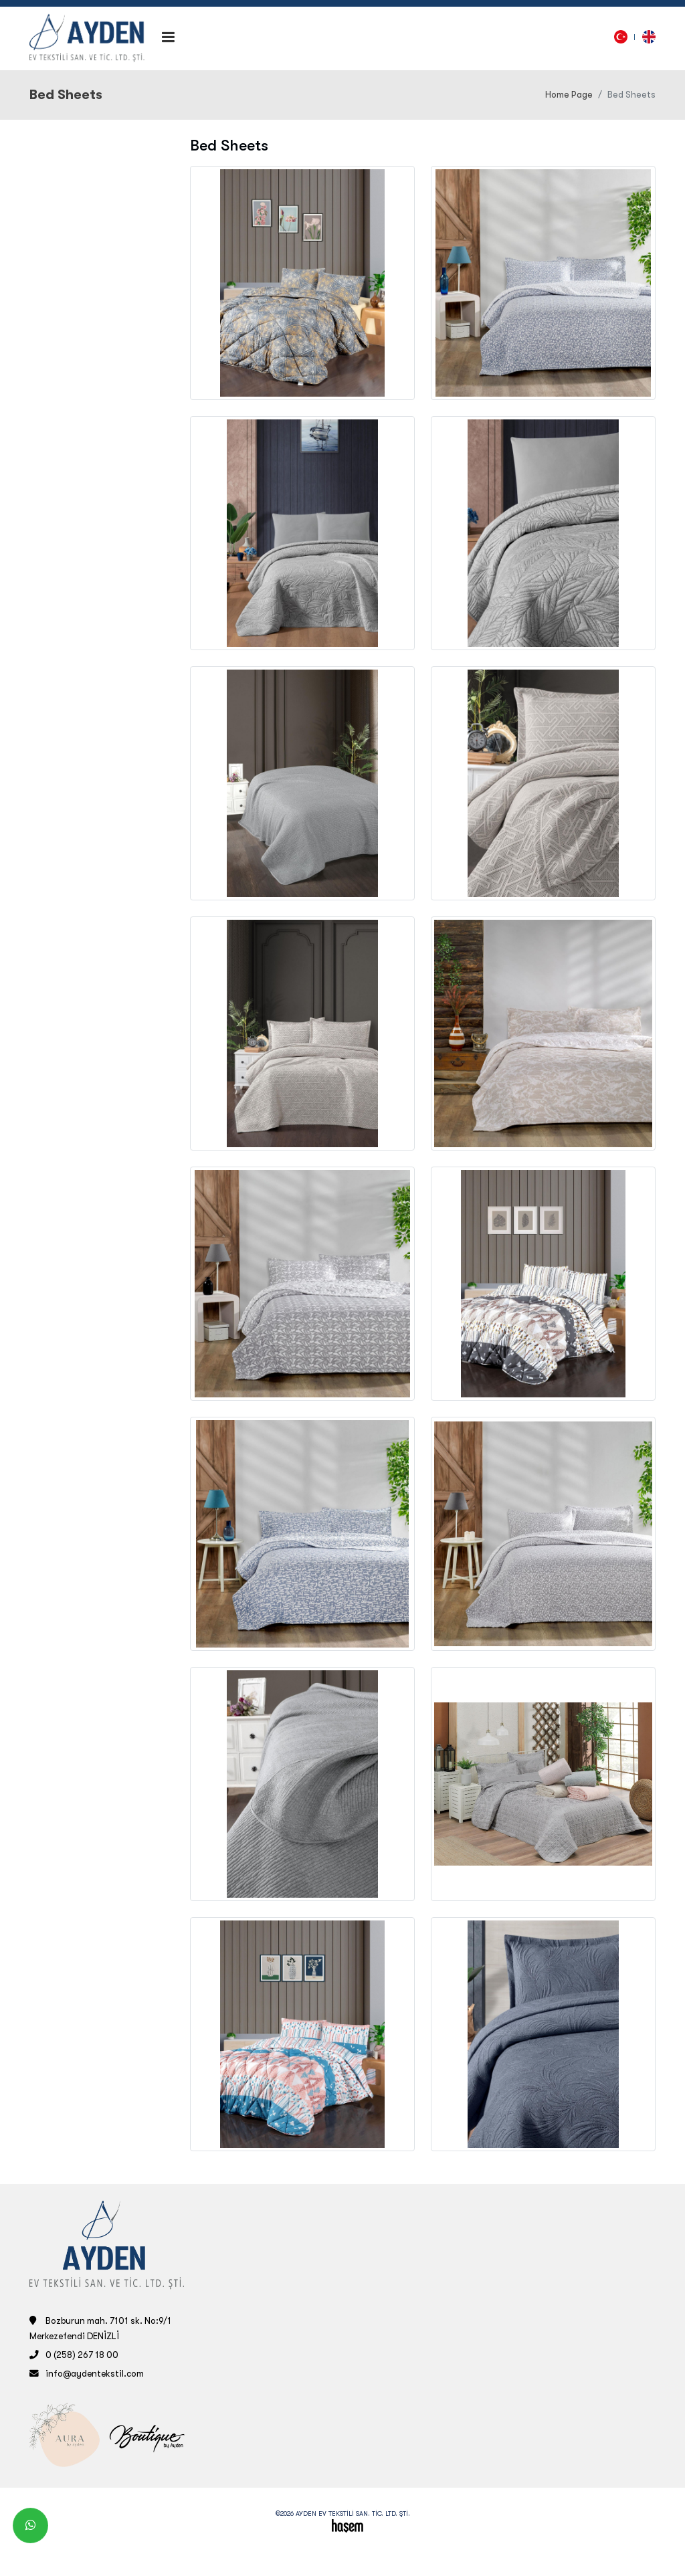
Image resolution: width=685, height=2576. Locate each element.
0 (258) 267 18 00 (81, 2355)
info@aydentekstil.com (94, 2374)
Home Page (569, 95)
